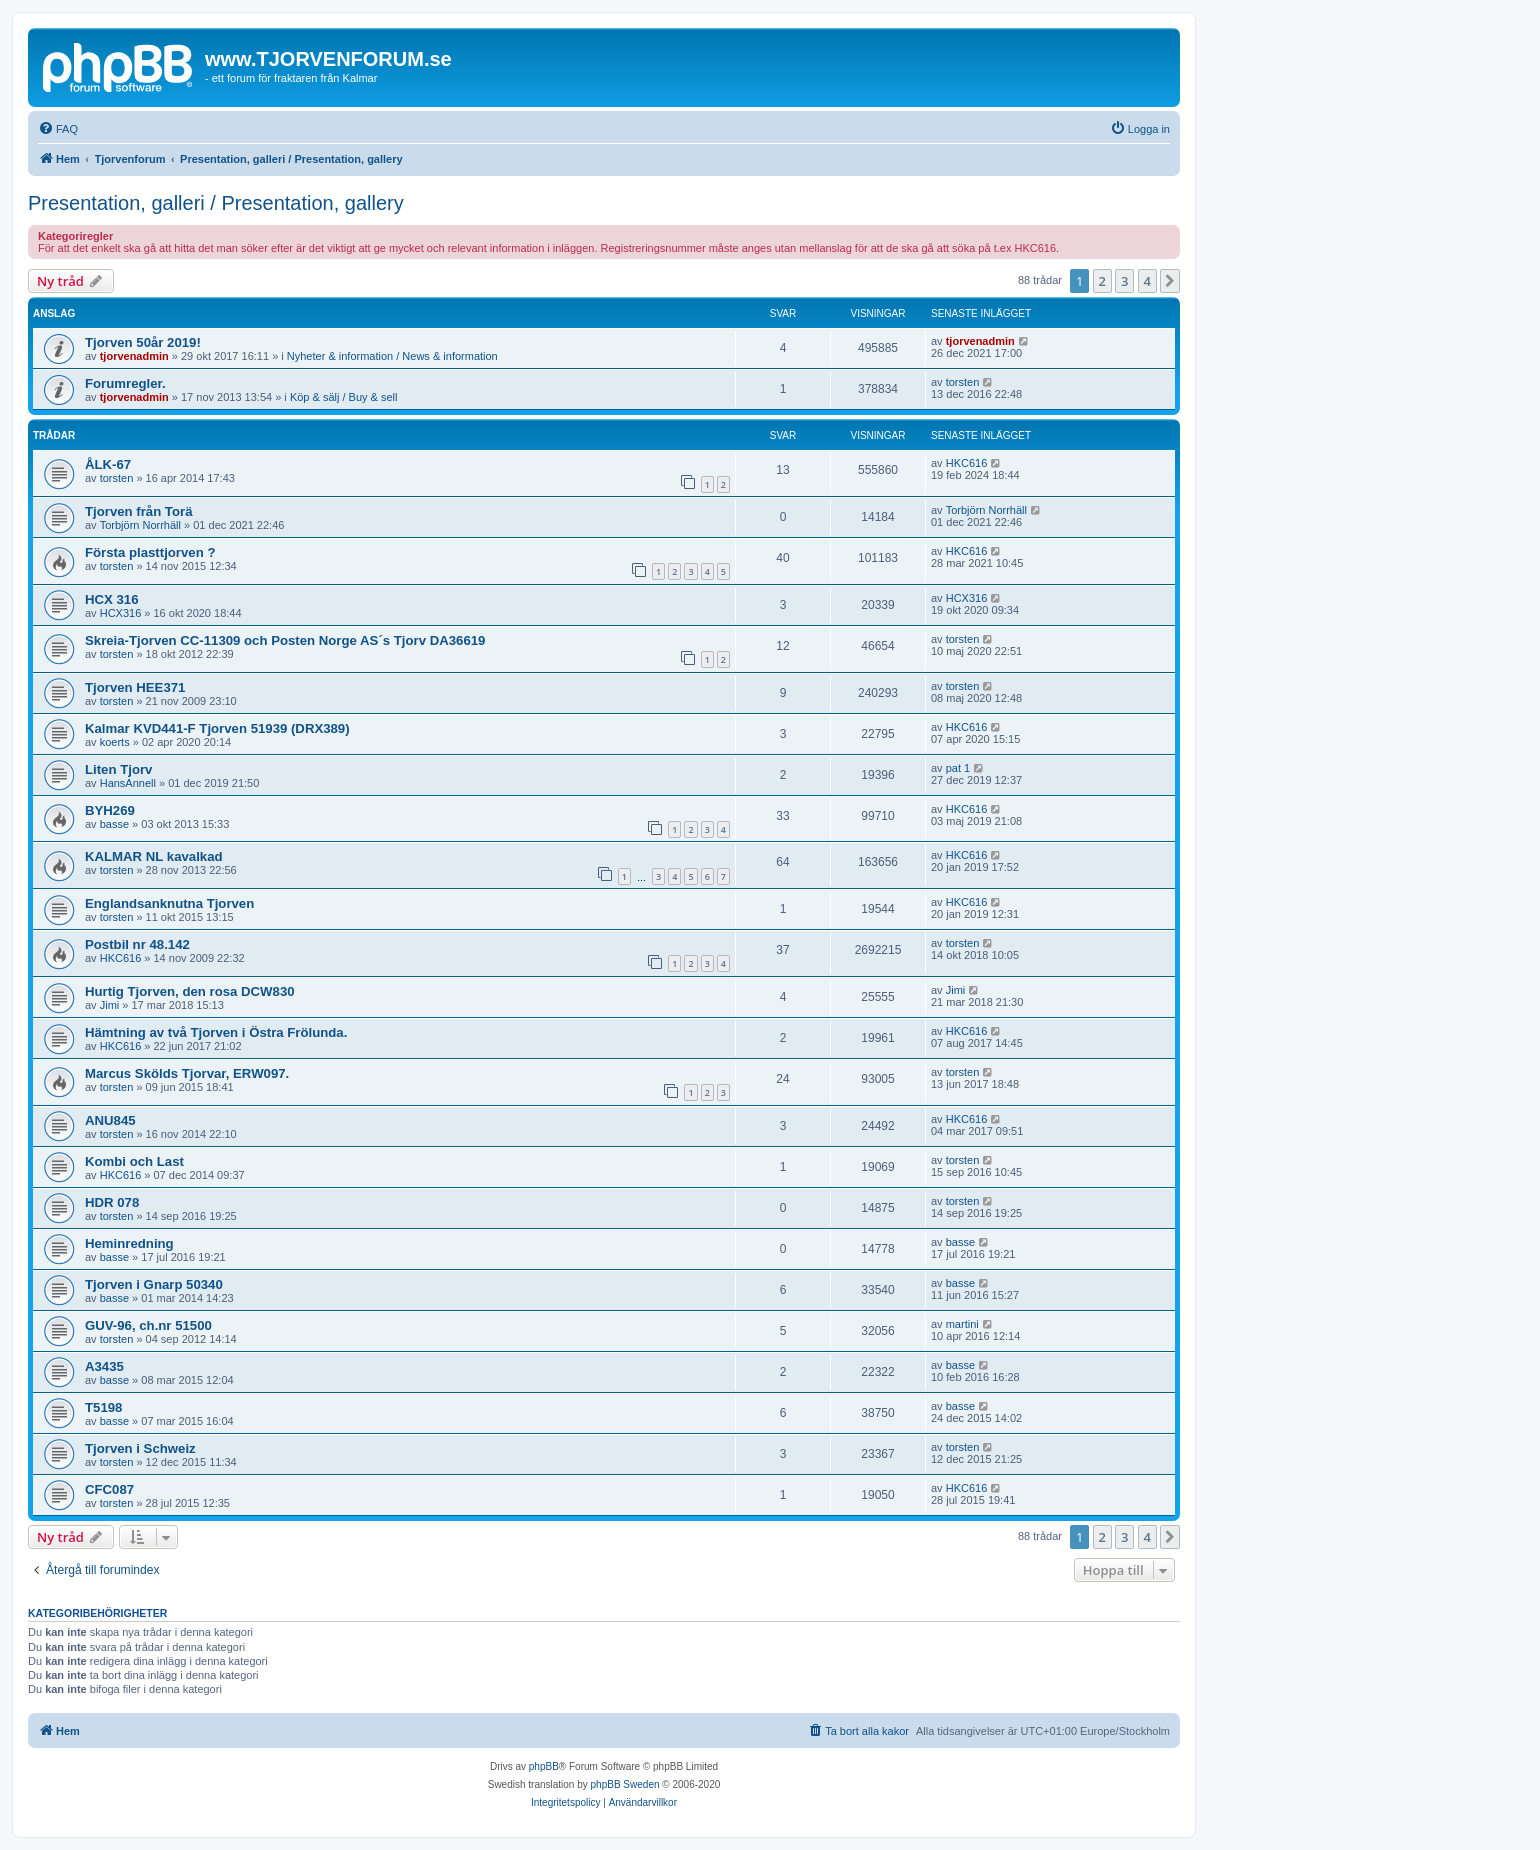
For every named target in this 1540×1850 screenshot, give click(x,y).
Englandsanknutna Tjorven (169, 903)
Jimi (110, 1005)
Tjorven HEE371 (135, 687)
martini (962, 1324)
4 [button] (1147, 281)
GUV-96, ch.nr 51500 (148, 1325)
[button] (1170, 281)
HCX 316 (112, 599)
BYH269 (110, 810)
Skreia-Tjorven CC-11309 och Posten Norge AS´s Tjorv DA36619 (285, 640)
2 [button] (1102, 281)
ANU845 (110, 1120)
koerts (115, 742)
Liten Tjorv (118, 769)
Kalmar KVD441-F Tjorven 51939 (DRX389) (217, 728)
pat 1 (958, 768)
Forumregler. (125, 383)
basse (114, 824)
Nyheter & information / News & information (392, 356)
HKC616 (967, 463)
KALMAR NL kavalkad (154, 856)
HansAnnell (128, 783)
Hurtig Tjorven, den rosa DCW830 (190, 991)
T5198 (103, 1407)
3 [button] (1124, 281)
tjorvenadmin (134, 356)
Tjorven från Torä (138, 511)
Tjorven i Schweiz (140, 1448)
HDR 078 (112, 1202)
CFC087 (109, 1489)
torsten (963, 382)
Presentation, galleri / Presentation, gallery (216, 203)
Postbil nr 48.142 (137, 944)
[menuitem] (58, 129)
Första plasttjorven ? (150, 552)
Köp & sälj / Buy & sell (344, 397)
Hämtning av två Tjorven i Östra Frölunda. (216, 1032)
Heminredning (129, 1243)
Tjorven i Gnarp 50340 (154, 1284)
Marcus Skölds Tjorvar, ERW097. (187, 1073)
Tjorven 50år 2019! (143, 342)
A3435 (104, 1366)
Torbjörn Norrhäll (140, 525)
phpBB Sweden (625, 1784)
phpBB (544, 1766)
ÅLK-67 (108, 464)
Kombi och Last (134, 1161)
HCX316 (121, 613)
